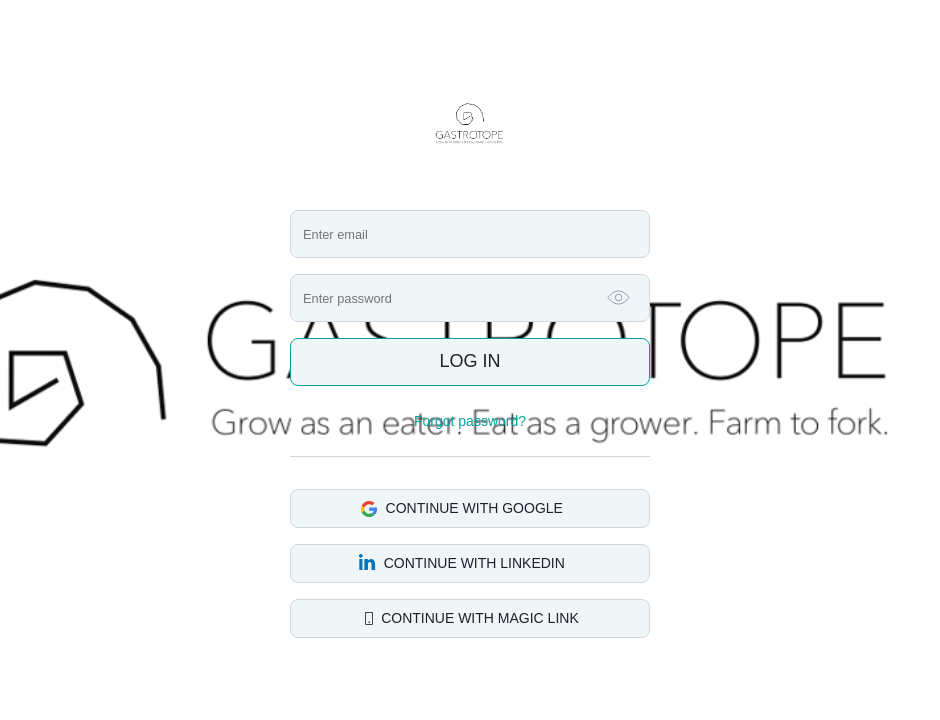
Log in (469, 361)
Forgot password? (470, 421)
